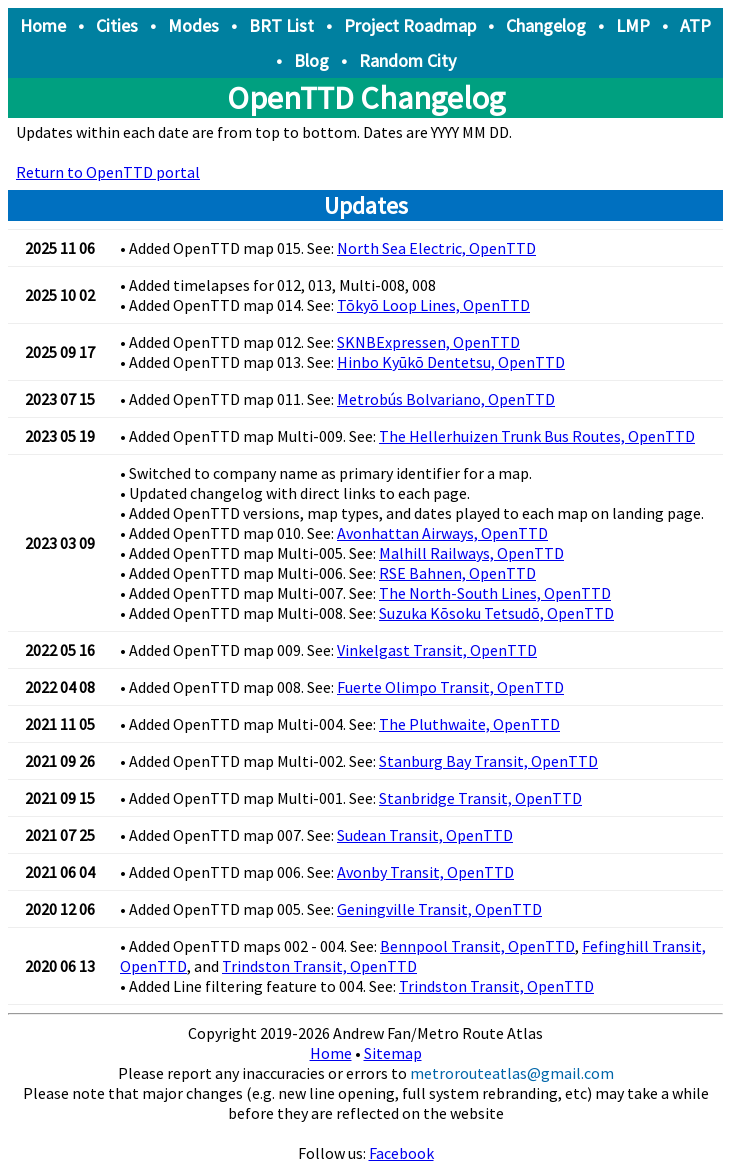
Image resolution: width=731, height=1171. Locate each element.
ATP (695, 25)
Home (43, 25)
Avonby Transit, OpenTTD (425, 872)
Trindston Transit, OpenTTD (319, 966)
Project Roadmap (410, 25)
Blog (311, 60)
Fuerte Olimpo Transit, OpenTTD (450, 687)
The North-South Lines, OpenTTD (495, 593)
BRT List (281, 25)
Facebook (401, 1153)
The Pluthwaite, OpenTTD (469, 724)
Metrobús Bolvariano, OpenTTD (446, 399)
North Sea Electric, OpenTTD (436, 248)
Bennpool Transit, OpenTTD (477, 946)
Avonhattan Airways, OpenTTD (442, 533)
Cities (117, 25)
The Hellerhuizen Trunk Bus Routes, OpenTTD (537, 436)
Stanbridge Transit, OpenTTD (480, 798)
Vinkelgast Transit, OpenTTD (437, 650)
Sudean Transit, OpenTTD (425, 835)
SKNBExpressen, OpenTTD (428, 342)
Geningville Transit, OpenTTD (439, 909)
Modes (193, 25)
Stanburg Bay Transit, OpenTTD (488, 761)
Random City (407, 60)
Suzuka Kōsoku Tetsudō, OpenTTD (496, 613)
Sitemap (393, 1053)
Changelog (546, 25)
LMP (633, 25)
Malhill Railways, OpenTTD (471, 553)
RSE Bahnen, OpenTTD (457, 573)
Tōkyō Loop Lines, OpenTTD (433, 305)
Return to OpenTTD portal (108, 172)
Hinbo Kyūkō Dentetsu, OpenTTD (451, 362)
